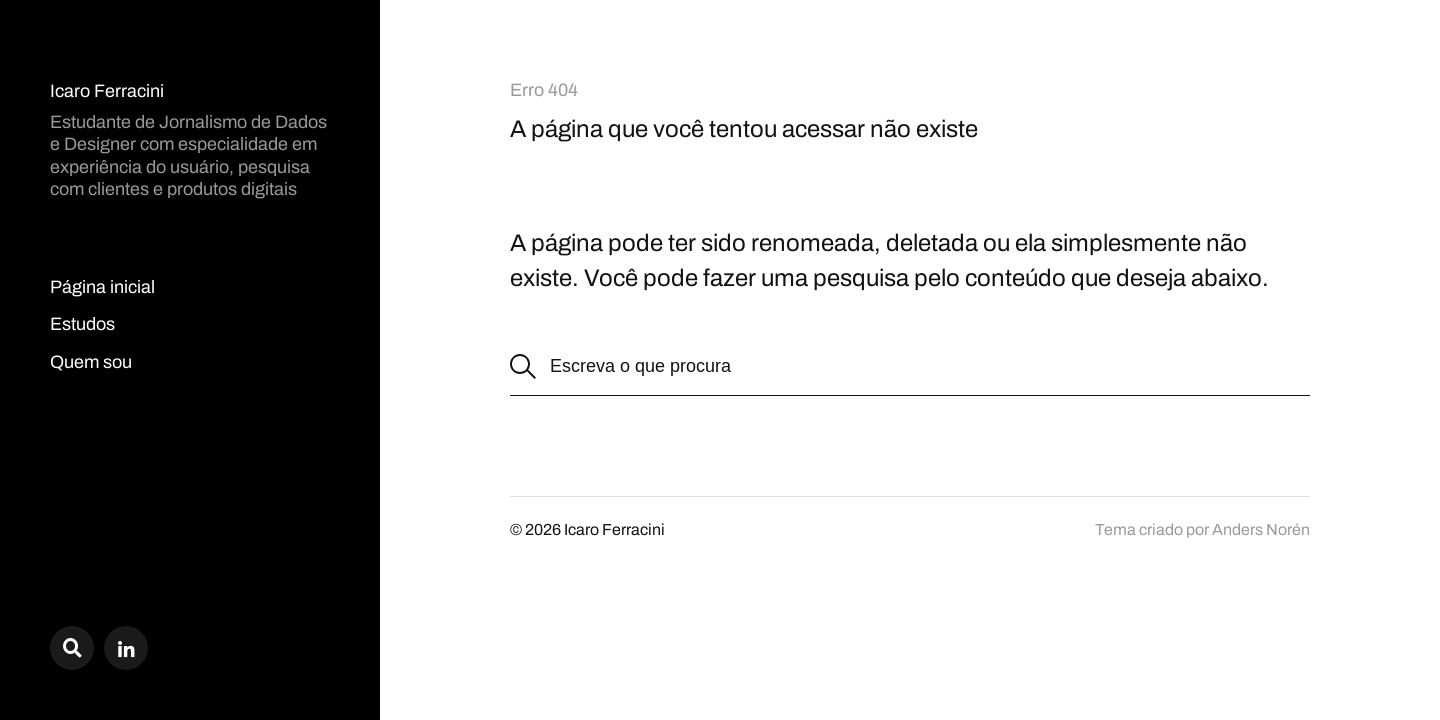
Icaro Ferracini (107, 91)
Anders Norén (1261, 529)
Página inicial (102, 287)
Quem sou (91, 362)
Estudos (82, 324)
